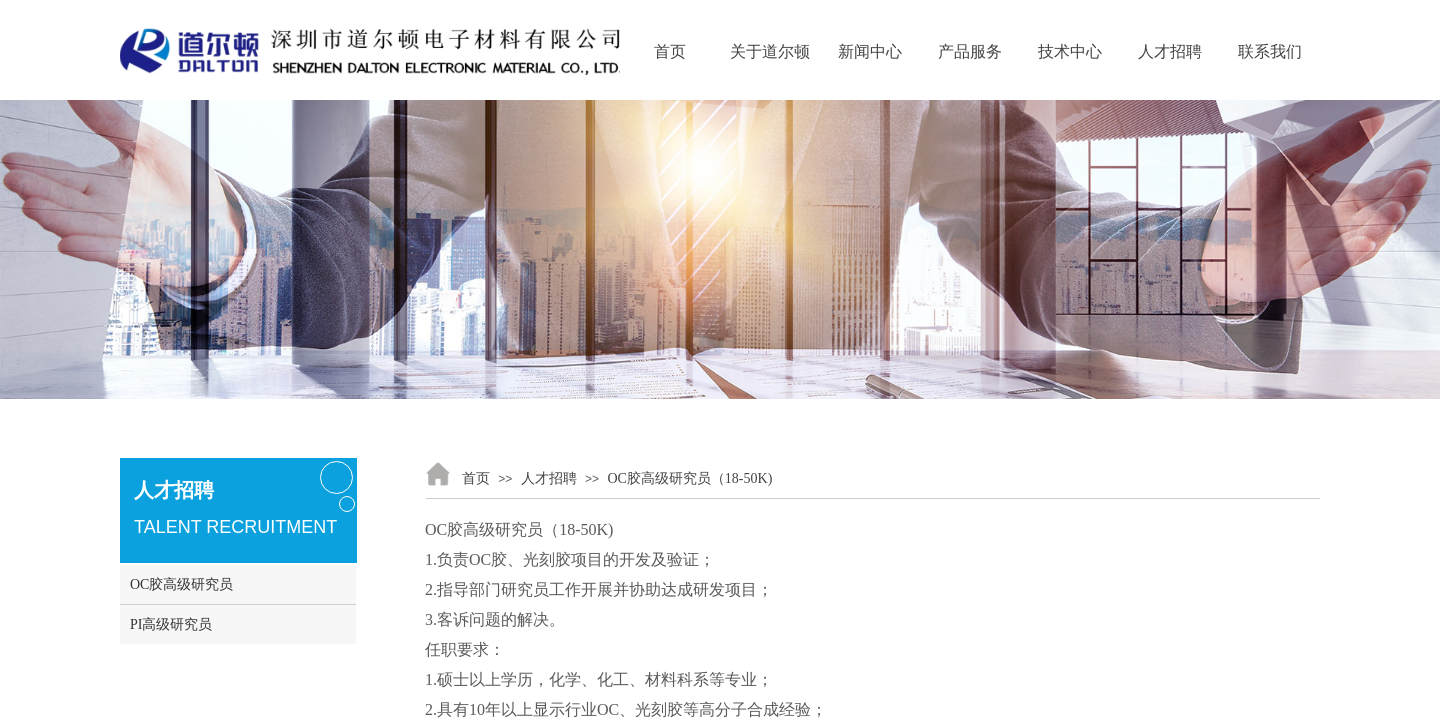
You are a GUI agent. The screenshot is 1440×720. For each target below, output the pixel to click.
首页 (670, 51)
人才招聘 (1170, 51)
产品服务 (970, 51)
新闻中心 (870, 51)
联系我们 (1270, 51)
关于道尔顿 (770, 51)
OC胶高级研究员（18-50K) (689, 478)
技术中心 (1070, 51)
